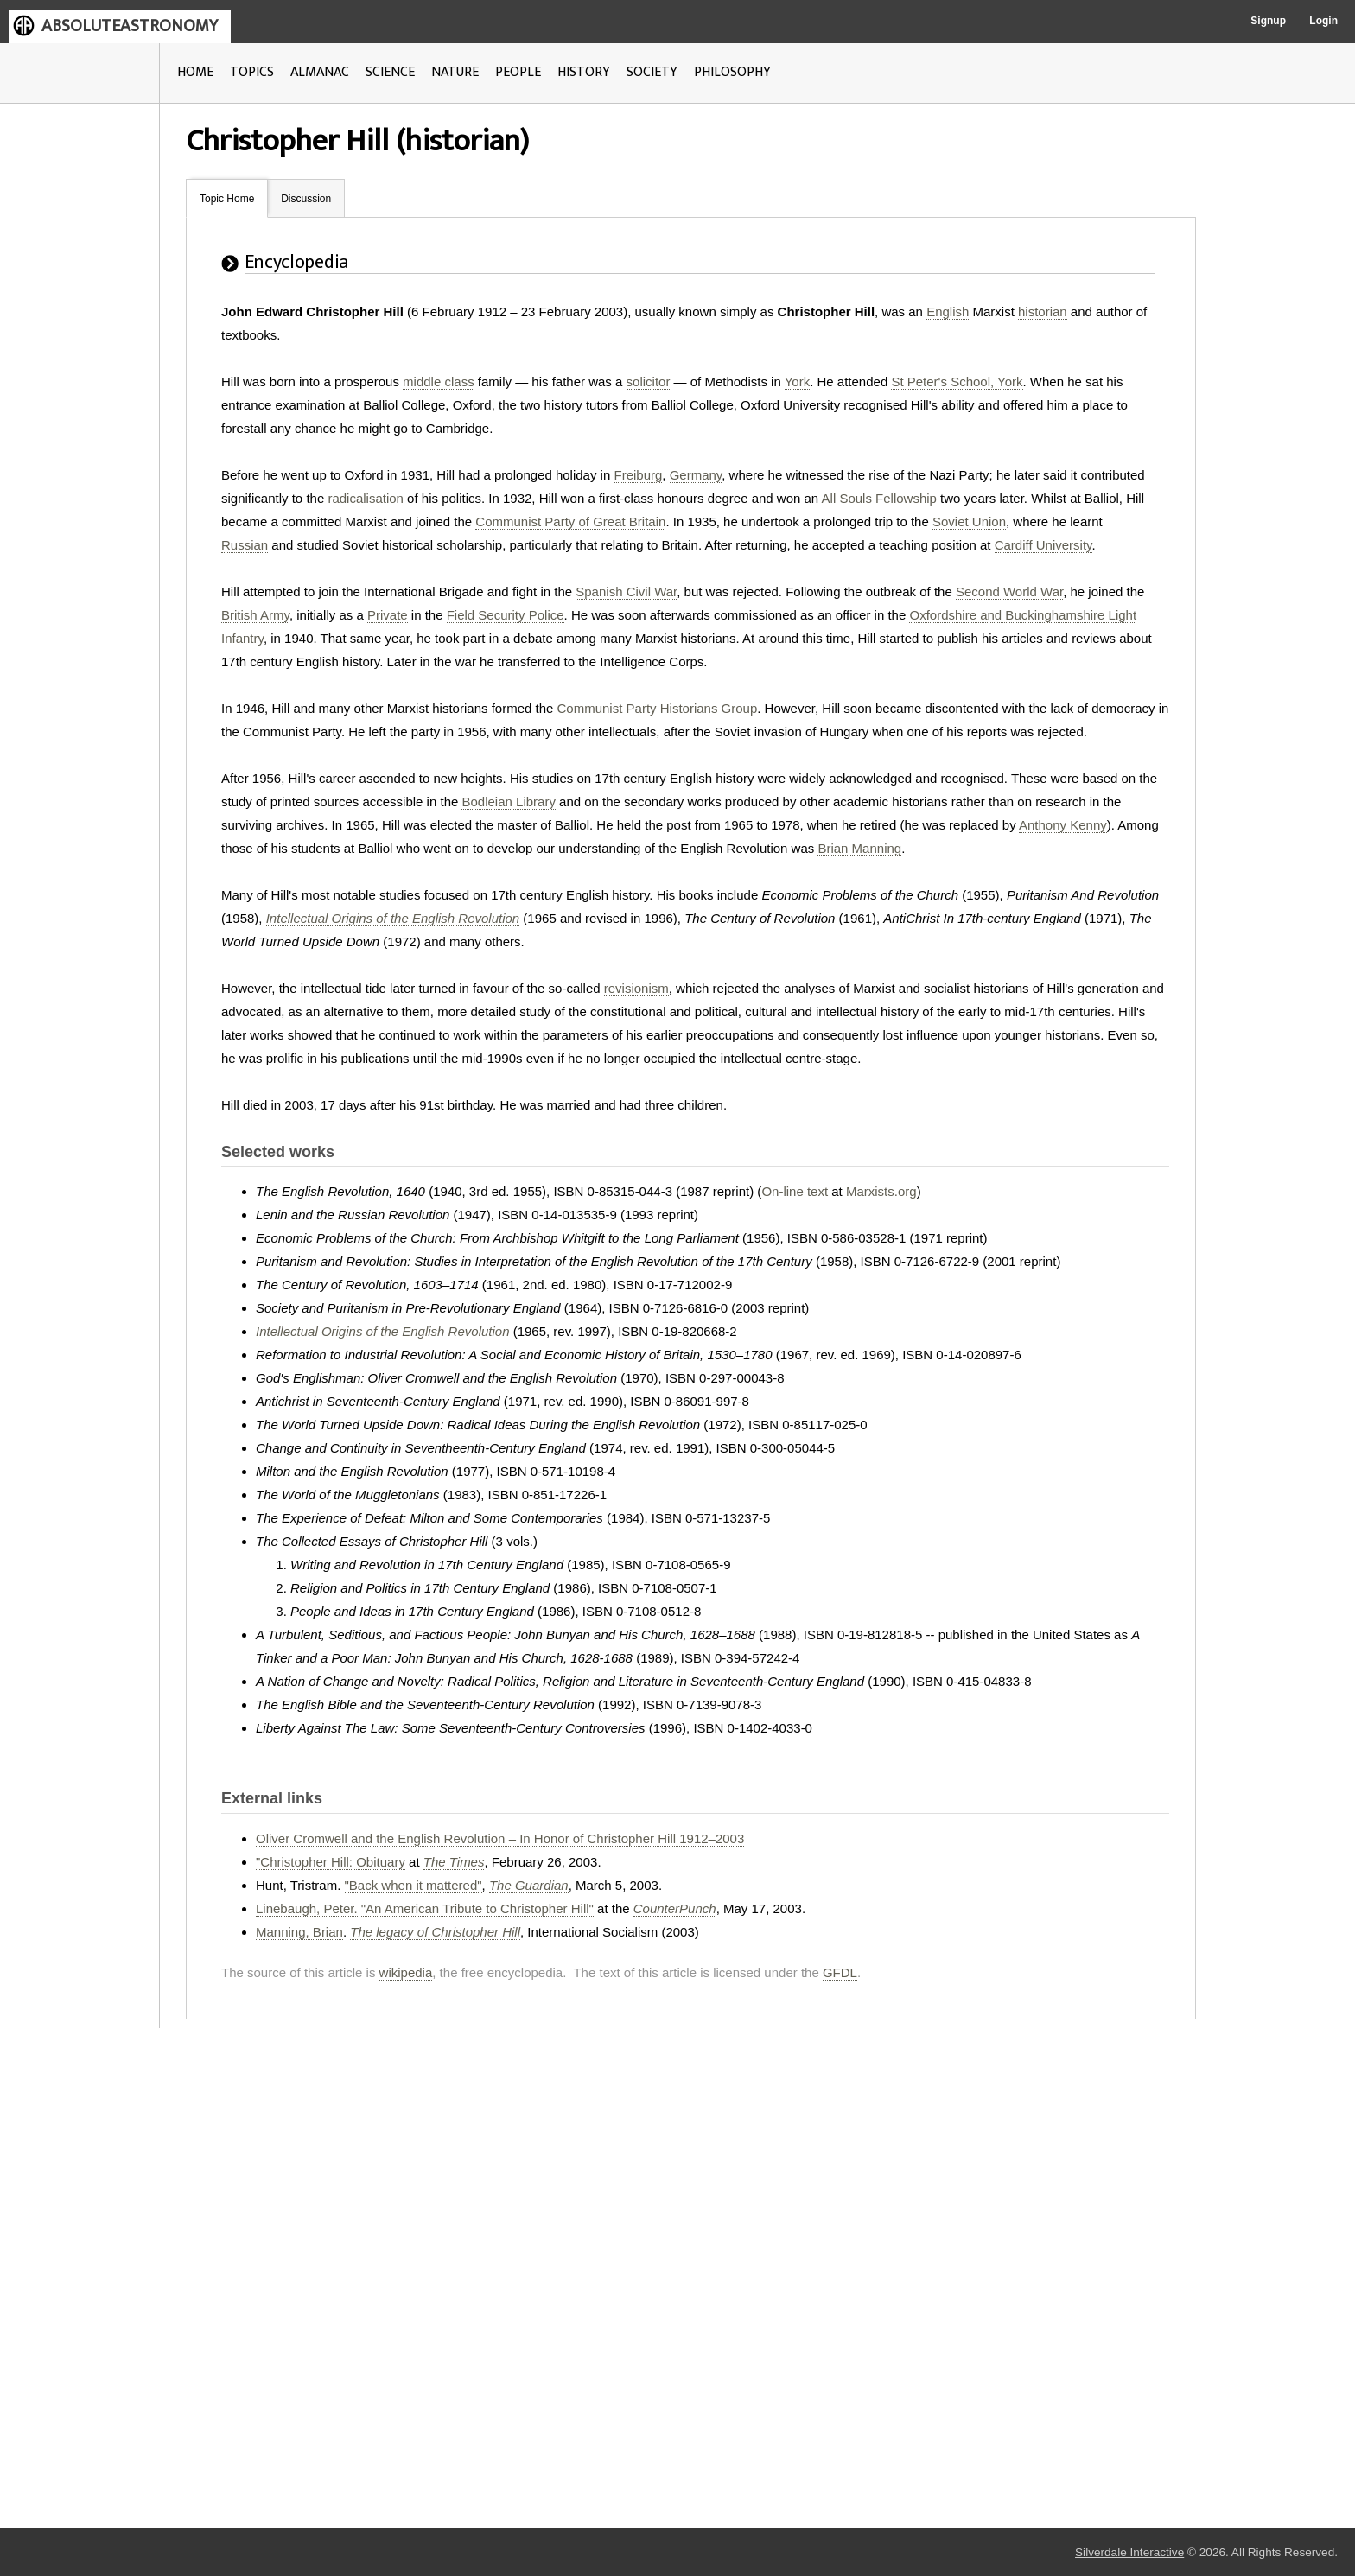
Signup (1268, 21)
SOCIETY (652, 72)
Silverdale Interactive (1129, 2552)
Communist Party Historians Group (657, 708)
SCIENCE (390, 72)
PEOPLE (518, 72)
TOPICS (252, 72)
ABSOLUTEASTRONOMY (129, 26)
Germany (696, 474)
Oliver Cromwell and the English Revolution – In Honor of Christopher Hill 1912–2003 (500, 1838)
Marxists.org (881, 1191)
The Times (454, 1861)
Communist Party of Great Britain (570, 521)
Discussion (306, 199)
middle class (438, 381)
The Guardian (529, 1885)
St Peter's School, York (956, 381)
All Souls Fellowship (879, 498)
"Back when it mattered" (413, 1885)
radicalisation (366, 498)
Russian (244, 544)
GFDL (840, 1972)
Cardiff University (1043, 544)
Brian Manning (859, 848)
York (797, 381)
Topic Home (227, 199)
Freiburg (638, 474)
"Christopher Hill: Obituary (330, 1861)
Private (387, 614)
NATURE (455, 72)
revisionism (636, 988)
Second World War (1009, 591)
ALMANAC (319, 72)
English (947, 311)
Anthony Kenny (1063, 824)
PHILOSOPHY (732, 72)
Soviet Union (969, 521)
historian (1042, 311)
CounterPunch (674, 1908)
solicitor (649, 381)
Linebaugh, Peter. (307, 1908)
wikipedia (406, 1972)
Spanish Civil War (626, 591)
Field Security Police (505, 614)
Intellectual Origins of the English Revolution (393, 918)
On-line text (794, 1191)
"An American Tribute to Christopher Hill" (477, 1908)
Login (1323, 21)
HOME (195, 72)
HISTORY (583, 72)
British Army (255, 614)
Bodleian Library (508, 801)
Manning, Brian (299, 1931)
